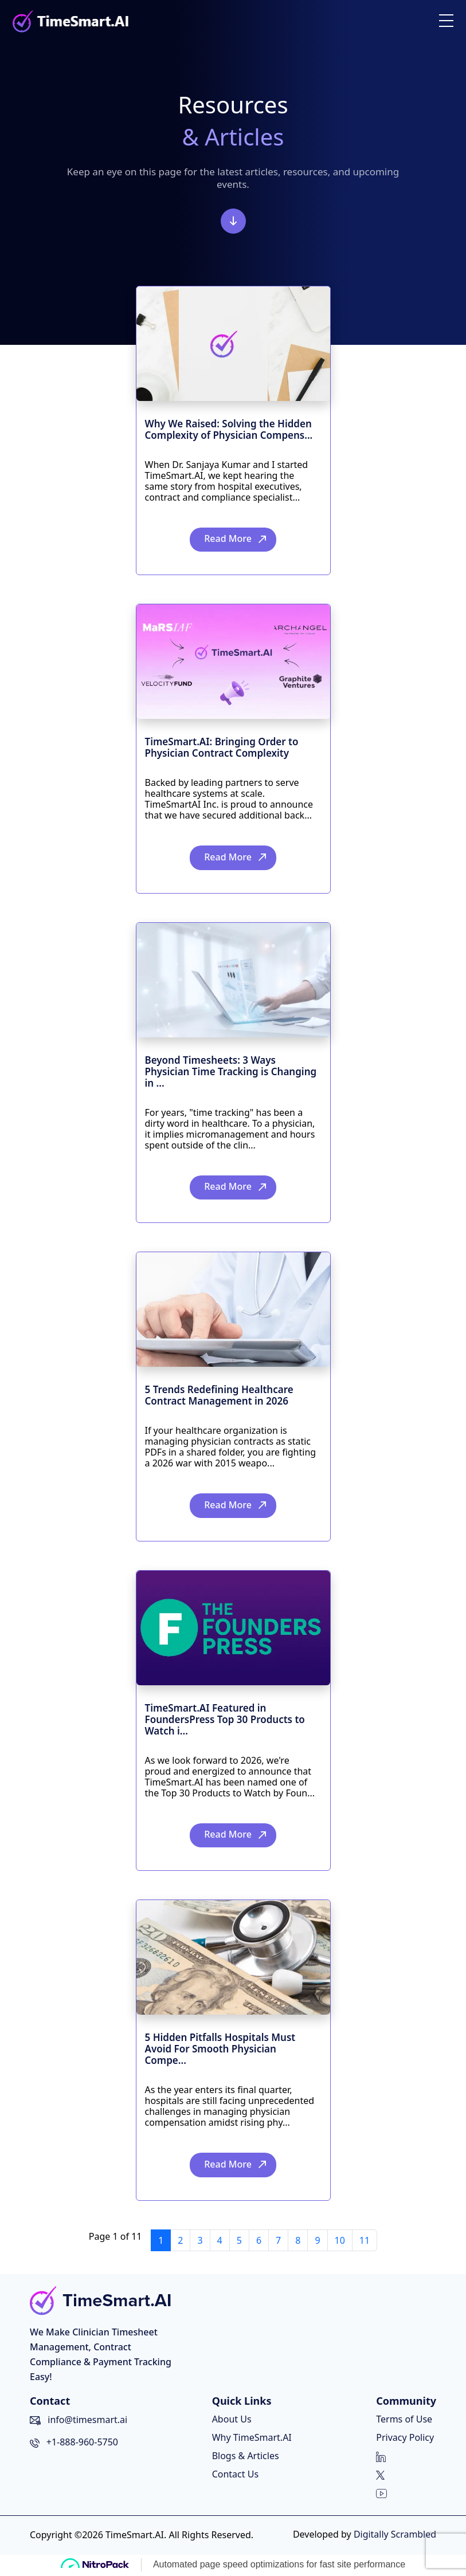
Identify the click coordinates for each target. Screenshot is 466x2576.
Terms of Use (404, 2420)
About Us (231, 2420)
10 (340, 2242)
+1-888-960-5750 (82, 2443)
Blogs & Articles (245, 2457)
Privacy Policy (405, 2439)
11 (364, 2242)
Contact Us (235, 2475)
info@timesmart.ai (87, 2421)
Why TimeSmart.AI (251, 2439)
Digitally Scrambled (394, 2536)
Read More (228, 539)
